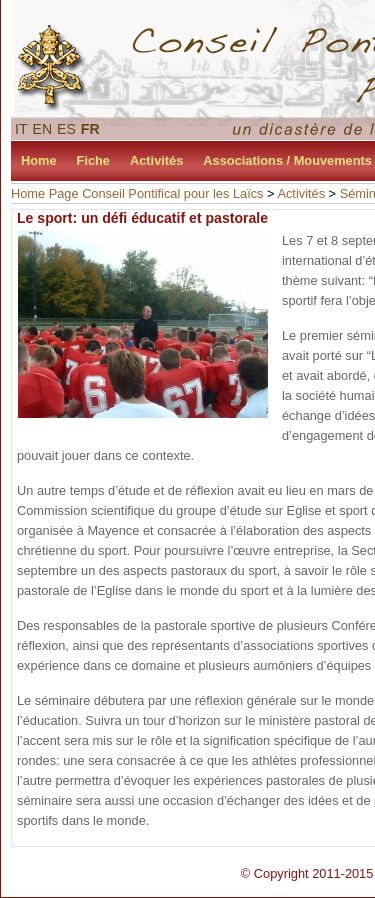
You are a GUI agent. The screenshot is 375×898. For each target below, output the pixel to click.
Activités (156, 160)
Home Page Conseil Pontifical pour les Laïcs (137, 193)
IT (21, 129)
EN (43, 129)
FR (90, 129)
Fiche (93, 160)
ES (66, 129)
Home (39, 160)
